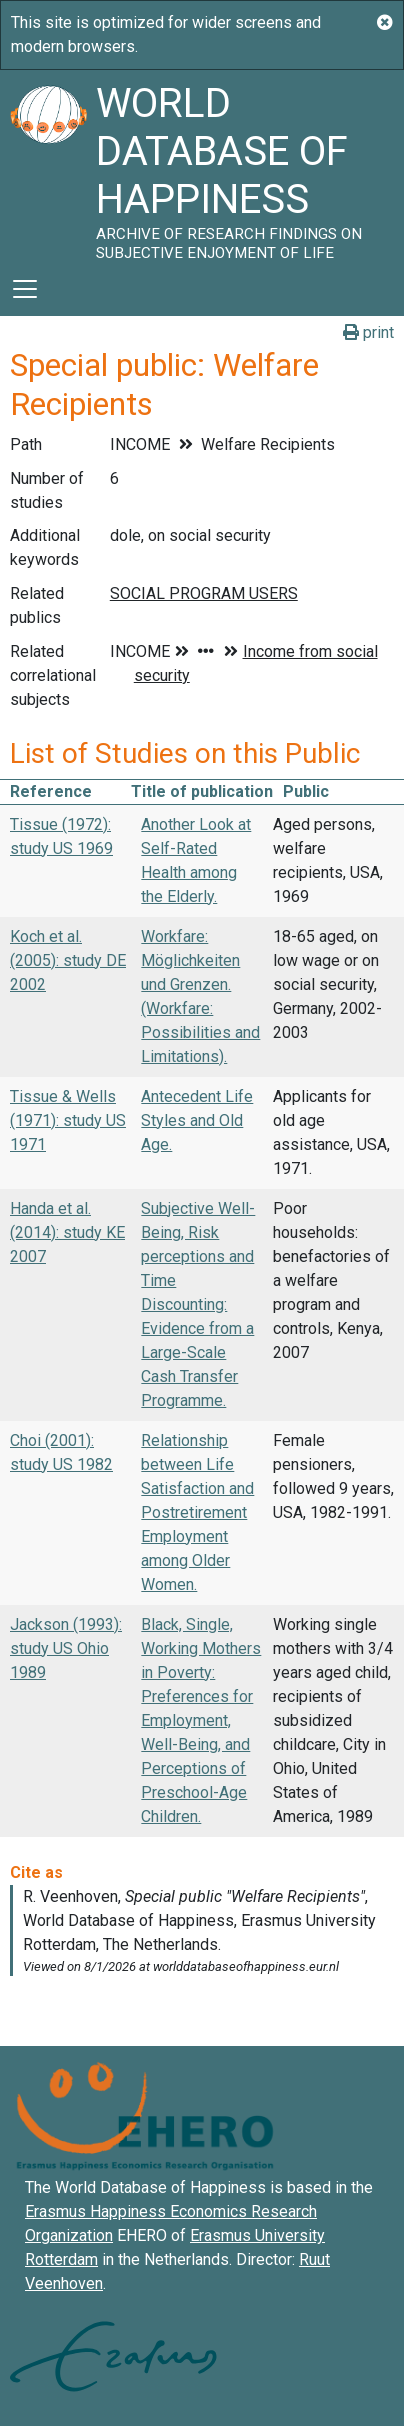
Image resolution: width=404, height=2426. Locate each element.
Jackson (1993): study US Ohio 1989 (66, 1648)
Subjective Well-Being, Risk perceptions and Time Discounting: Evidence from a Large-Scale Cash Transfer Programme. (198, 1304)
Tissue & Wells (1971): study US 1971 (68, 1120)
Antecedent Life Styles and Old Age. (197, 1120)
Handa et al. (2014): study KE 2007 (67, 1232)
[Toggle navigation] (25, 289)
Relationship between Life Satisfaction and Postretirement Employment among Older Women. (197, 1512)
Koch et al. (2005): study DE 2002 (68, 960)
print (368, 332)
